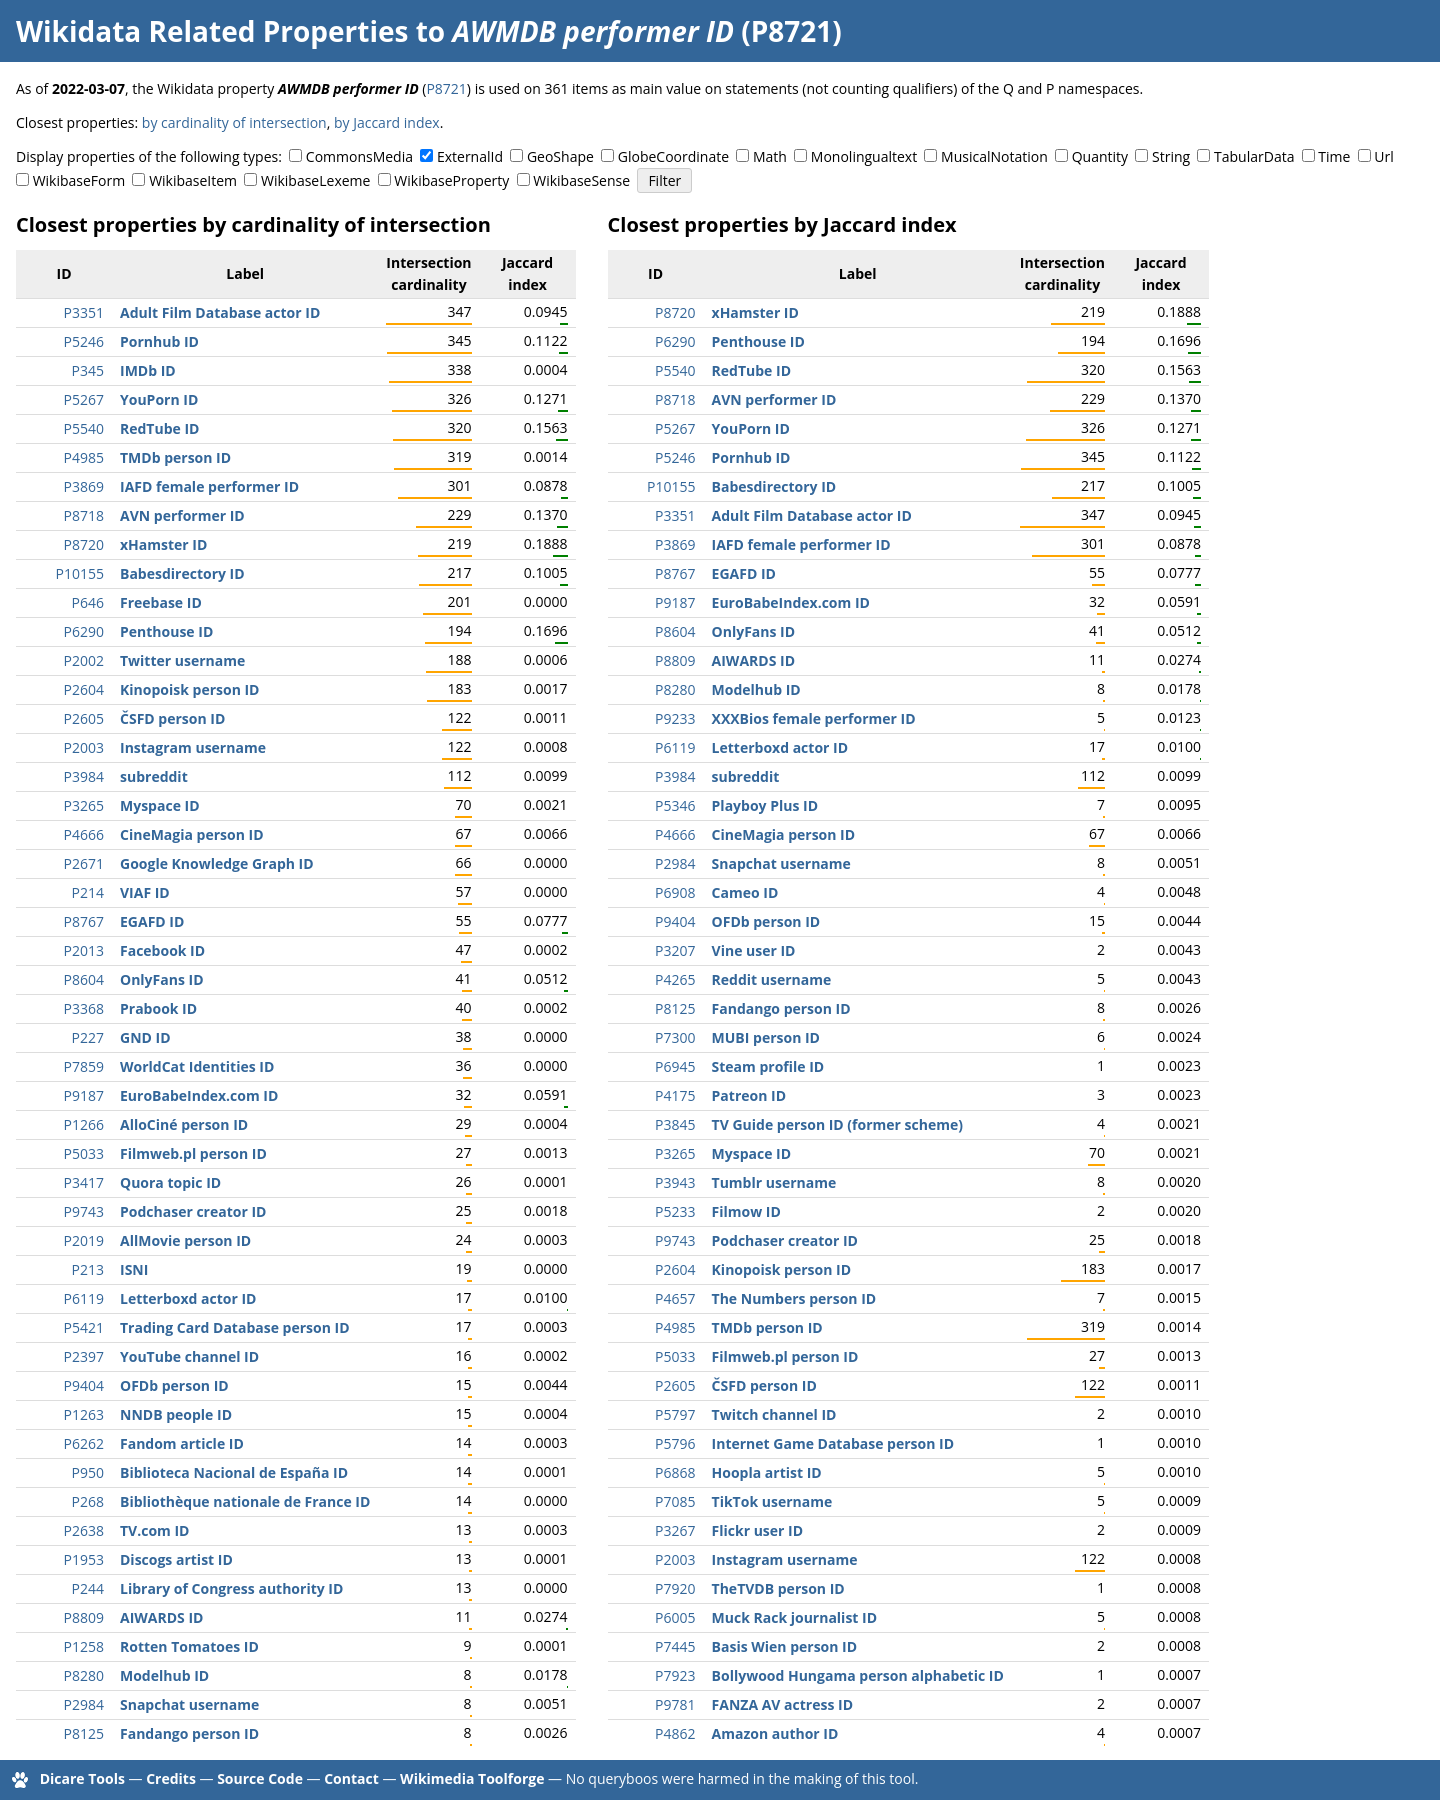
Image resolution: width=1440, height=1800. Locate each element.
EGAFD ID (152, 921)
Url (1383, 156)
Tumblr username (774, 1182)
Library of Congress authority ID (231, 1588)
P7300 (675, 1037)
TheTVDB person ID (778, 1588)
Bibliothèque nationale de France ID (245, 1501)
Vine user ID (754, 950)
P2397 (84, 1356)
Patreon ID (749, 1095)
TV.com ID (154, 1530)
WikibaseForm (79, 180)
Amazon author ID (775, 1733)
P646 (88, 602)
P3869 (84, 486)
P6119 (84, 1298)
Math (770, 156)
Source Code (260, 1778)
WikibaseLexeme (315, 180)
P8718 (84, 515)
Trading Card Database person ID (235, 1327)
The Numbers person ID (794, 1298)
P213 (88, 1269)
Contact (351, 1778)
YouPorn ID (159, 399)
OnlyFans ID (162, 979)
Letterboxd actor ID (188, 1298)
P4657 (675, 1298)
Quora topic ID (170, 1182)
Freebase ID (161, 602)
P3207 (675, 950)
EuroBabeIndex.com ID (199, 1095)
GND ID (145, 1037)
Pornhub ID (159, 341)
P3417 (84, 1182)
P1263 (84, 1414)
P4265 (675, 979)
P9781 (675, 1704)
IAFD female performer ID (209, 486)
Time (1334, 156)
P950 (88, 1472)
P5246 (84, 341)
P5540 (84, 428)
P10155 (80, 573)
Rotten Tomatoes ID (189, 1646)
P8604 (84, 979)
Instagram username (193, 747)
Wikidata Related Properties (212, 31)
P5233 (675, 1211)
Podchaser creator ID (193, 1211)
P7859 (84, 1066)
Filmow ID (746, 1211)
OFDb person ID (174, 1385)
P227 (88, 1037)
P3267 (675, 1530)
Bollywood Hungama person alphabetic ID (858, 1675)
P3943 (675, 1182)
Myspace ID (160, 805)
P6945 (675, 1066)
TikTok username (772, 1501)
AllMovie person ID (185, 1240)
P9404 (84, 1385)
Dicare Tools (82, 1778)
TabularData (1254, 156)
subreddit (154, 776)
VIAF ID (145, 892)
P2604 (84, 689)
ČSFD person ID (172, 718)
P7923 (675, 1675)
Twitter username (182, 660)
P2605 (84, 718)
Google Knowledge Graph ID (217, 863)
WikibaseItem (193, 180)
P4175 (675, 1095)
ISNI (134, 1269)
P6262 (84, 1443)
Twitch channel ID (774, 1414)
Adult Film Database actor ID (220, 312)
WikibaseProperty (451, 180)
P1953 (84, 1559)
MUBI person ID (766, 1037)
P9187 (84, 1095)
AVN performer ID (182, 515)
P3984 (84, 776)
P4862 (675, 1733)
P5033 (84, 1153)
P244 (88, 1588)
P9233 (675, 718)
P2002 (84, 660)
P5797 (675, 1414)
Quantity (1100, 156)
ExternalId (470, 156)
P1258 (84, 1646)
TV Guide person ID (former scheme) (837, 1124)
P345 (88, 370)
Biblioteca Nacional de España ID (234, 1472)
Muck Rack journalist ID (795, 1617)
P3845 (675, 1124)
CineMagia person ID (192, 834)
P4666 (84, 834)
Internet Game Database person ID (833, 1443)
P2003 (84, 747)
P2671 (84, 863)
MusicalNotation (994, 156)
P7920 (675, 1588)
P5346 (675, 805)
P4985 (84, 457)
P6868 (675, 1472)
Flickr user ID (758, 1530)
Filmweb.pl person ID (193, 1153)
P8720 (84, 544)
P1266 (84, 1124)
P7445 (675, 1646)
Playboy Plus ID (765, 805)
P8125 (84, 1733)
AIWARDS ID (161, 1617)
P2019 (84, 1240)
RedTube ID (159, 428)
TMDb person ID (175, 457)
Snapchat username (189, 1704)
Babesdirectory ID (182, 573)
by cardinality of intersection (234, 122)
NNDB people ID (176, 1414)
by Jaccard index (387, 122)
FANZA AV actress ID (782, 1704)
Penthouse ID (166, 631)
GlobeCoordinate (673, 156)
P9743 (84, 1211)
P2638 (84, 1530)
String (1171, 156)
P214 (88, 892)
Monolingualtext (864, 156)
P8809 (84, 1617)
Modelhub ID (164, 1675)
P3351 (84, 312)
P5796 (675, 1443)
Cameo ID (745, 892)
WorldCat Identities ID (197, 1066)
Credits (171, 1778)
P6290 (84, 631)
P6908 (675, 892)
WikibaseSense (581, 180)
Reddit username (772, 979)
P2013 (84, 950)
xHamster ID (163, 544)
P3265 (84, 805)
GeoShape (560, 156)
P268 (88, 1501)
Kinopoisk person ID (189, 689)
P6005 (675, 1617)
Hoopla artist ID (767, 1472)
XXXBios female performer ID (814, 718)
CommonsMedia (359, 156)
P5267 (84, 399)
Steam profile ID (768, 1066)
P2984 (84, 1704)
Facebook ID (162, 950)
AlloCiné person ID (184, 1124)
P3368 (84, 1008)
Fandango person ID (189, 1733)
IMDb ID (148, 370)
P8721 (446, 88)
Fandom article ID (182, 1443)
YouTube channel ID (189, 1356)
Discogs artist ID (176, 1559)
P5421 (84, 1327)
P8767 (84, 921)
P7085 (675, 1501)
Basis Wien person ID (785, 1646)
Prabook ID (158, 1008)
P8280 (84, 1675)
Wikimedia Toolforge (472, 1778)
